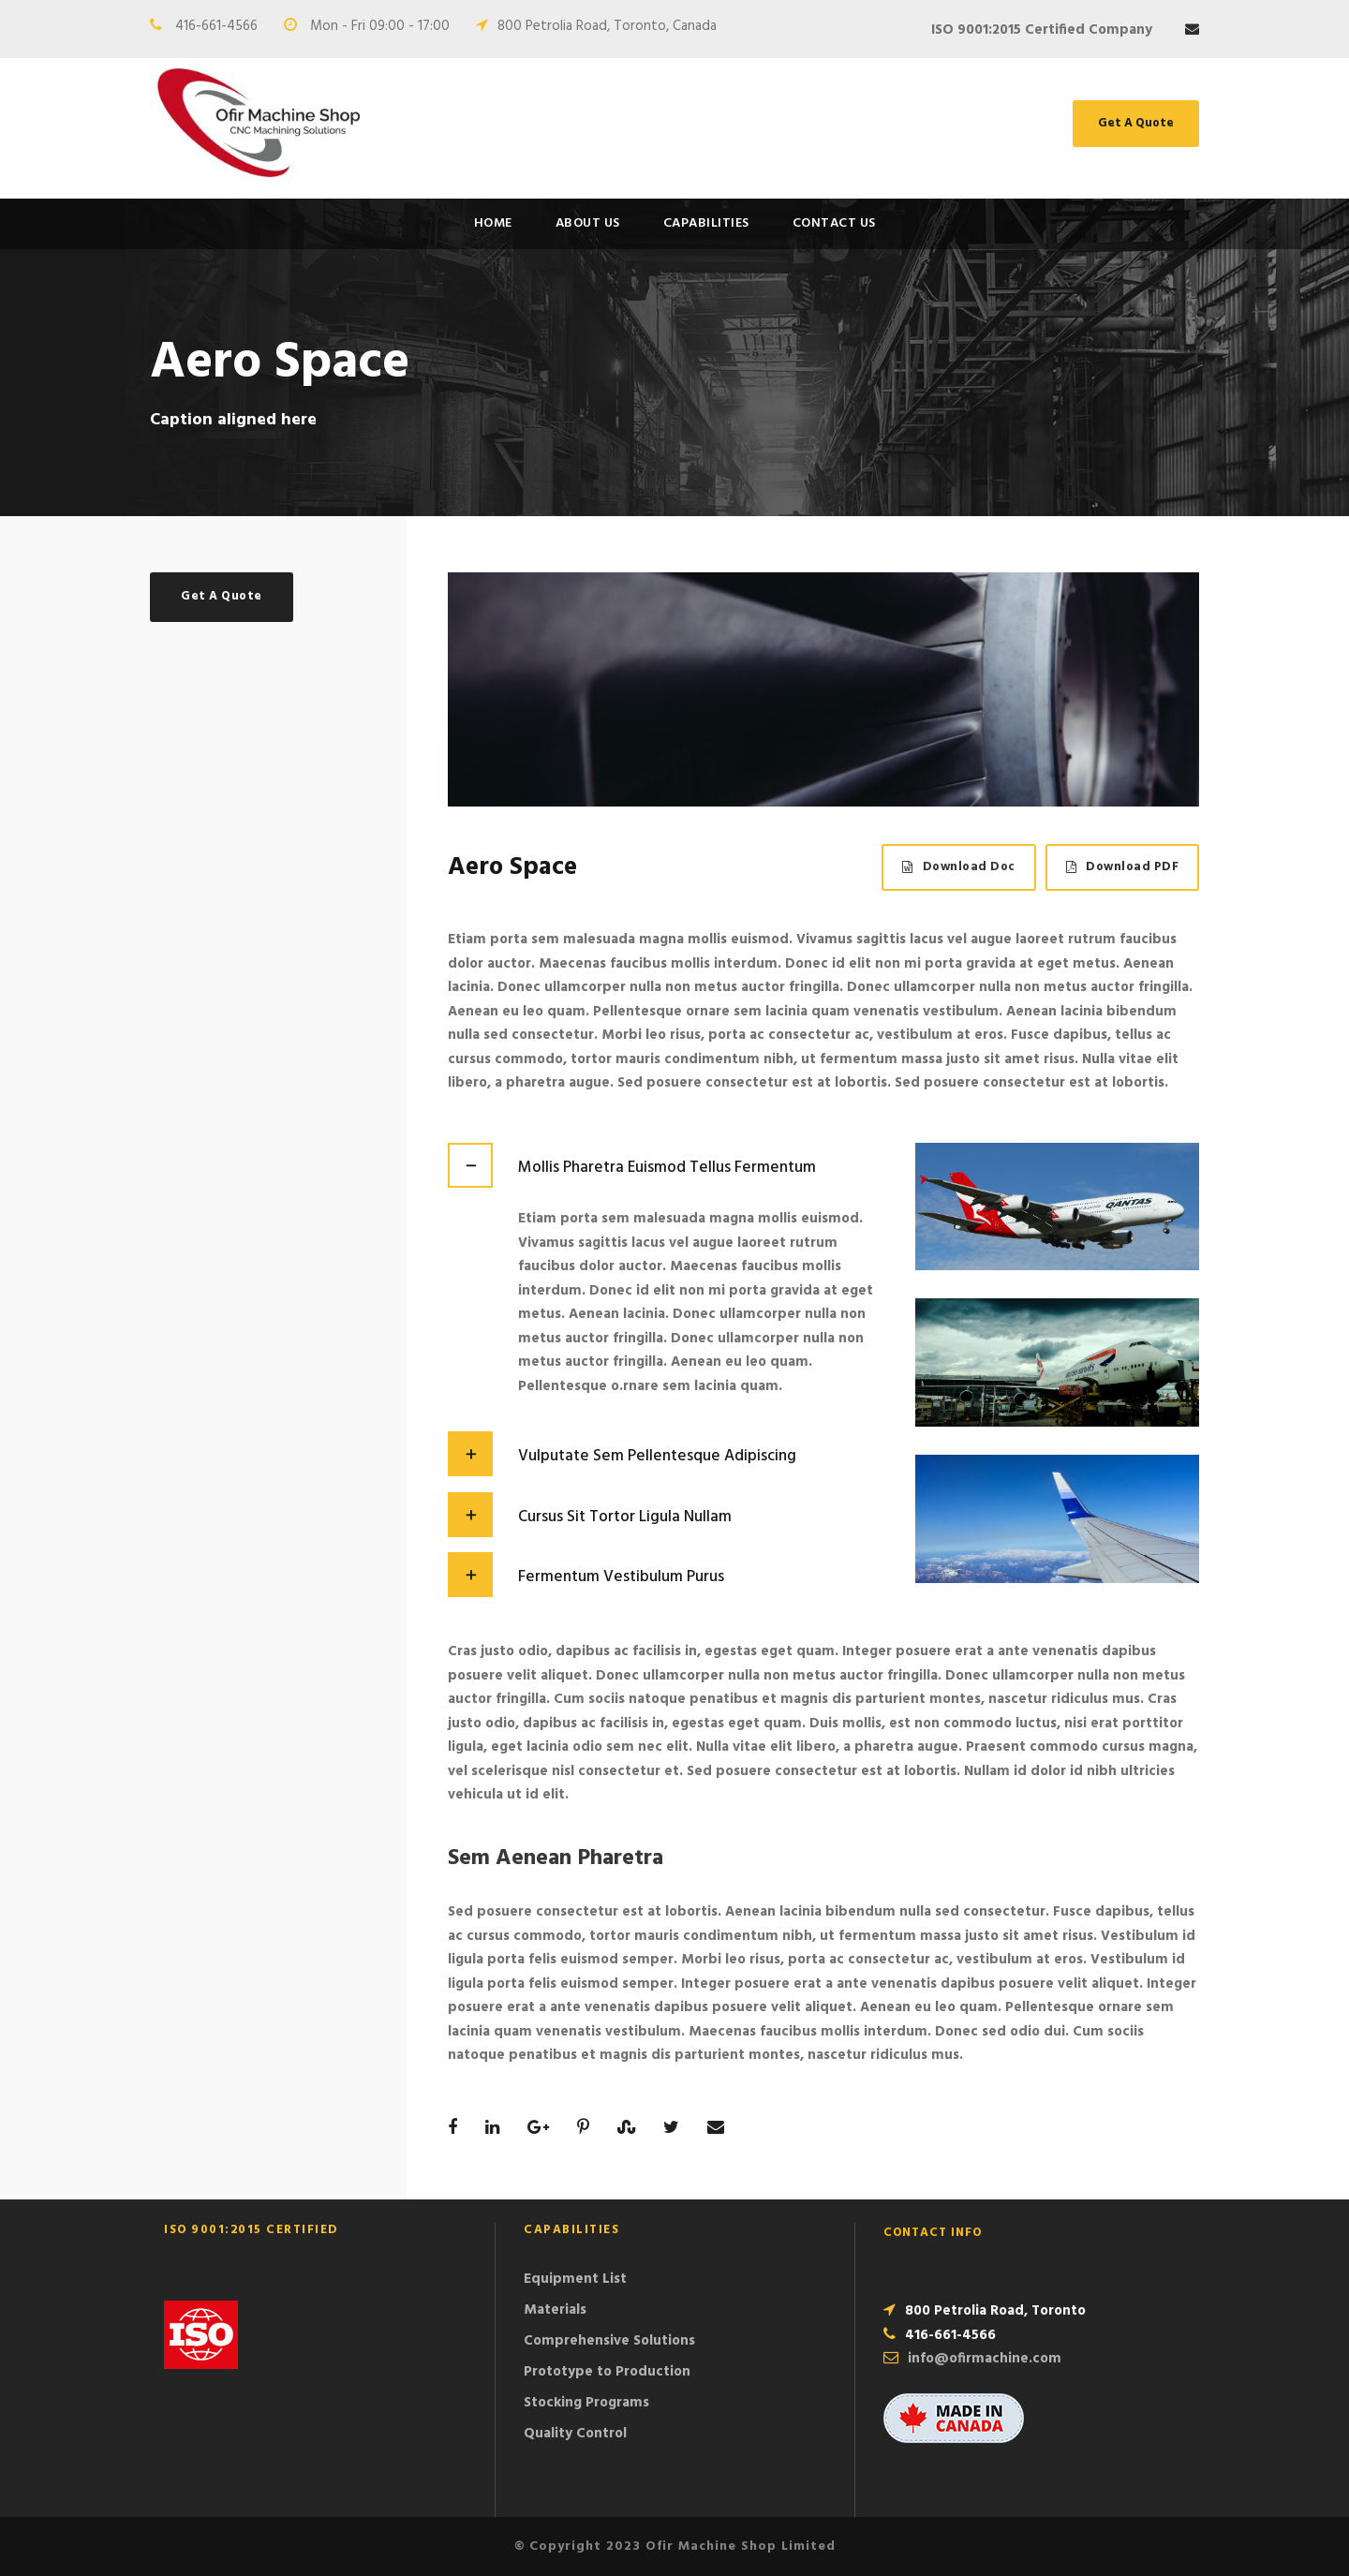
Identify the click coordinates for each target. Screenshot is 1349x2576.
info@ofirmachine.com (984, 2358)
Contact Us (834, 223)
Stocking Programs (586, 2402)
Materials (555, 2310)
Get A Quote (1136, 123)
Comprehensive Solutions (609, 2341)
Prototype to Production (607, 2372)
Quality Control (575, 2433)
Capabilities (706, 223)
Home (493, 223)
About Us (588, 223)
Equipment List (575, 2279)
